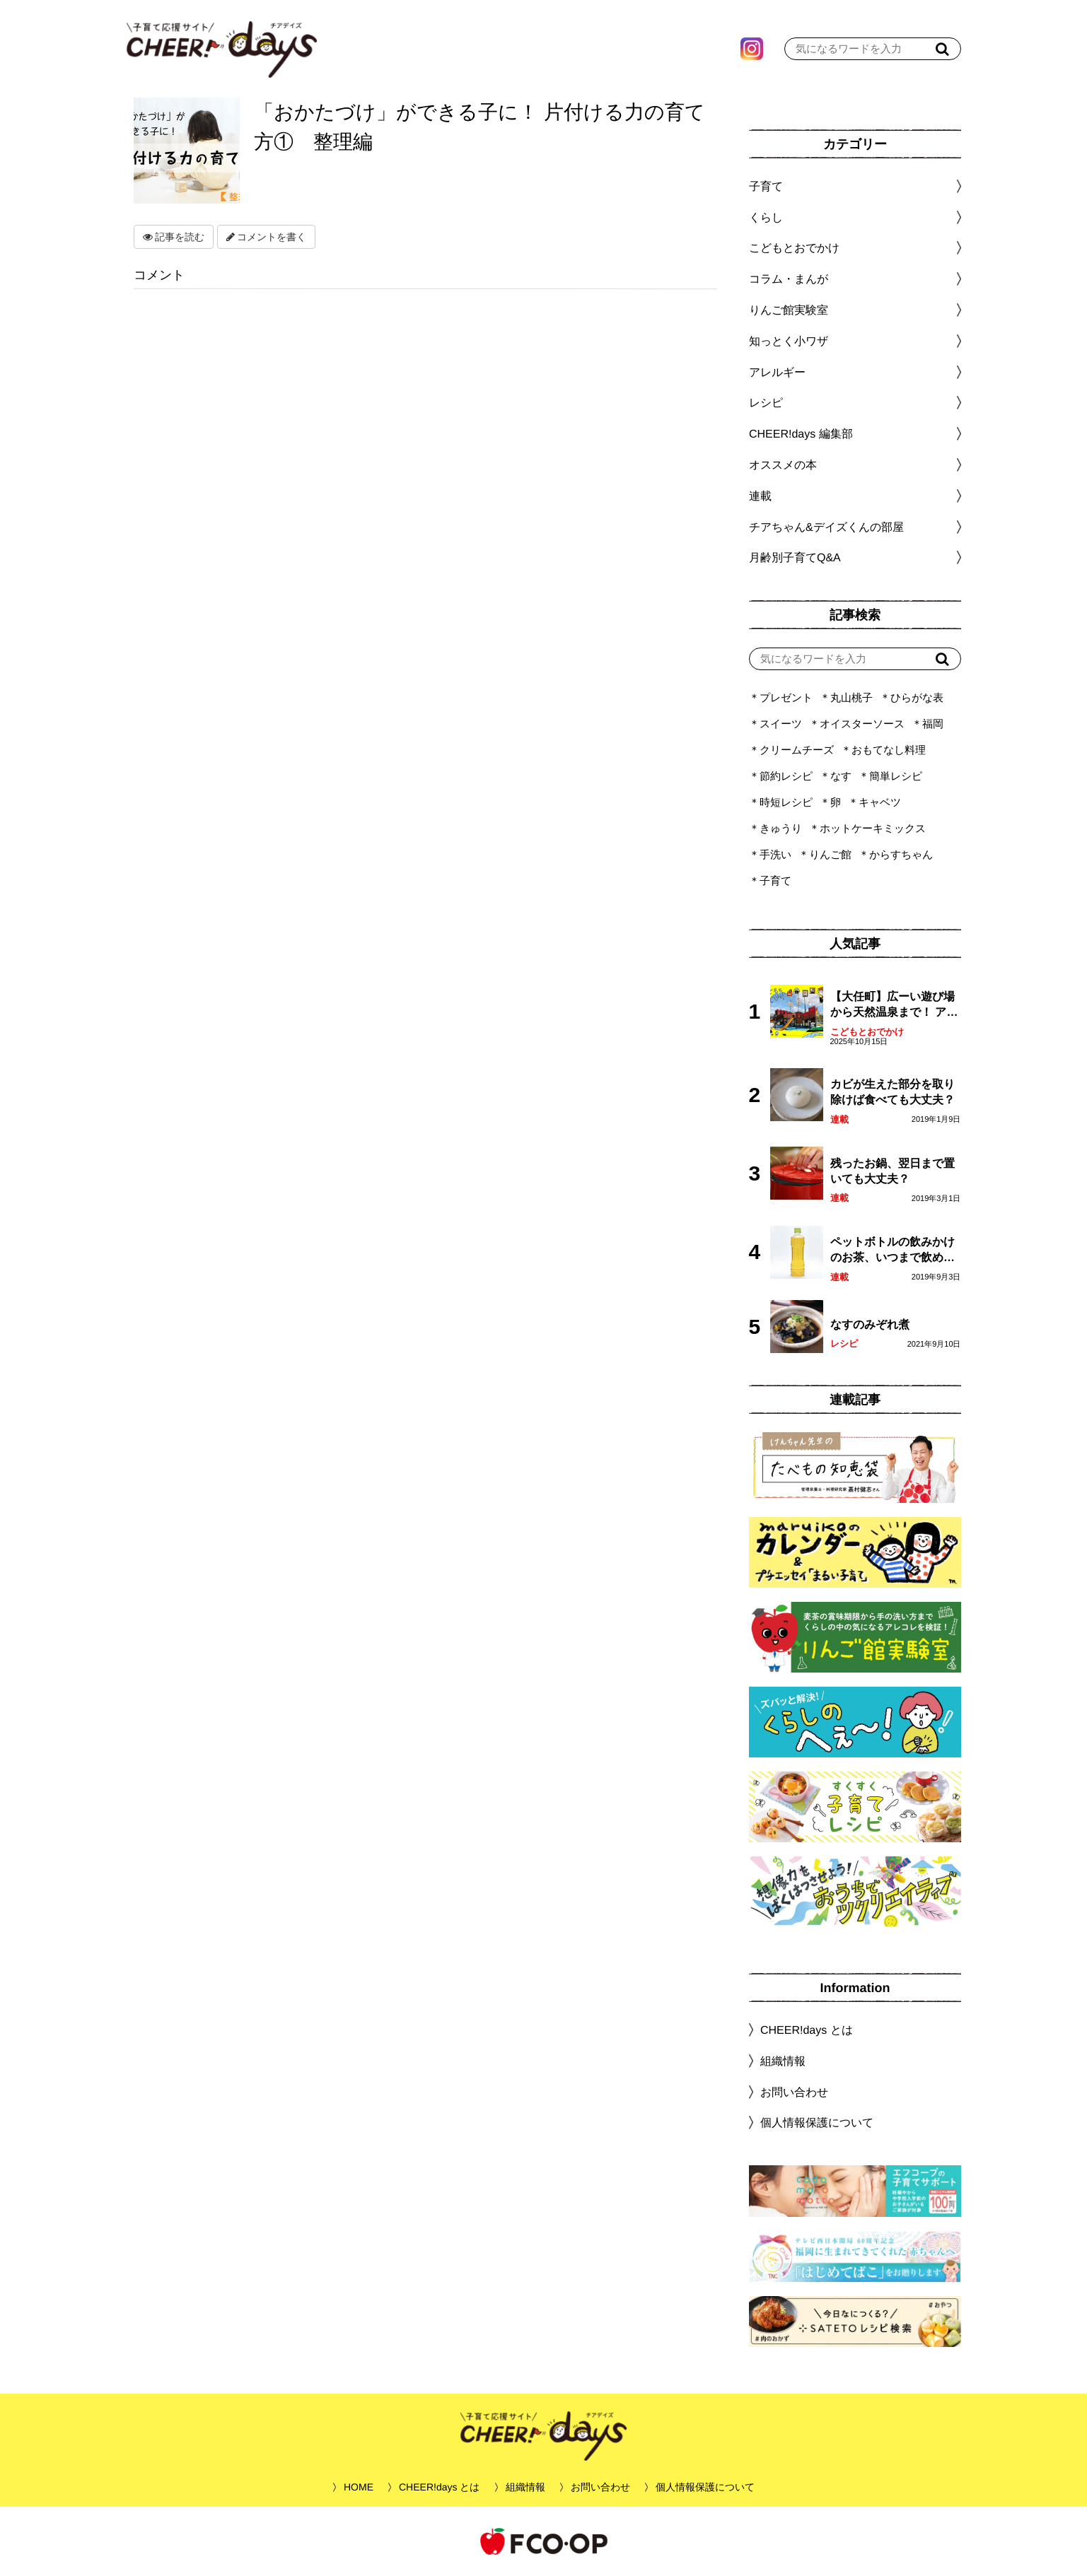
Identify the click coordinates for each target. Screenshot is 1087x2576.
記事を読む (173, 236)
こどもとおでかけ (866, 1031)
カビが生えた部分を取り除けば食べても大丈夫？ (892, 1092)
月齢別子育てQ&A (794, 557)
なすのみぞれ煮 (869, 1324)
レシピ (843, 1343)
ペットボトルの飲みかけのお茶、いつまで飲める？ (892, 1251)
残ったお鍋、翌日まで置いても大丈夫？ (892, 1171)
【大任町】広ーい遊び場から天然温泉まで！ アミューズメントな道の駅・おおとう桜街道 (893, 1005)
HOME (358, 2487)
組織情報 (782, 2061)
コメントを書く (266, 236)
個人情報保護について (816, 2123)
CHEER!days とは (806, 2030)
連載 (759, 496)
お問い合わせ (793, 2092)
